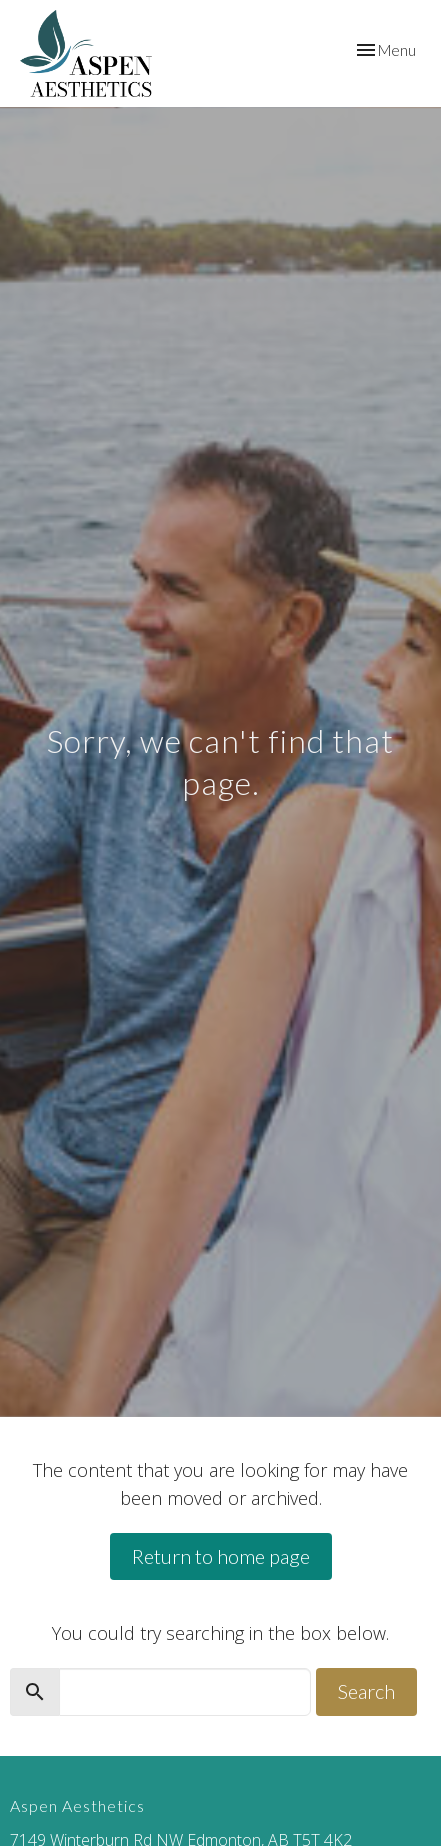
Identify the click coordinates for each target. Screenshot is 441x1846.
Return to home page (221, 1556)
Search (366, 1691)
